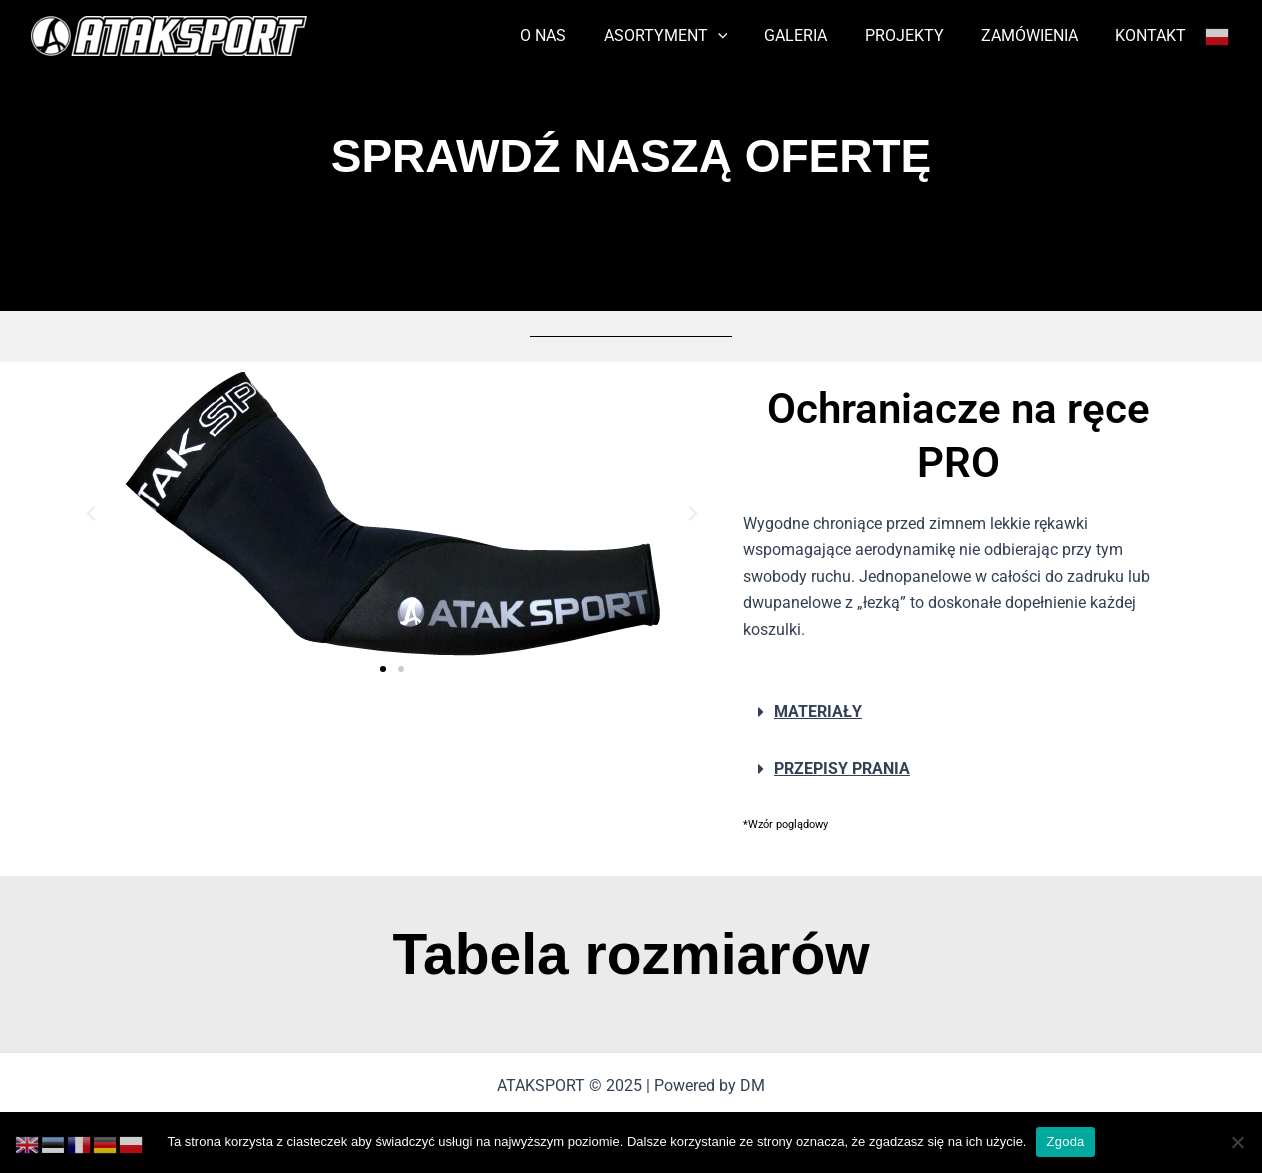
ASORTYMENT (689, 36)
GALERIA (814, 35)
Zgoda (1065, 1141)
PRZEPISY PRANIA (842, 768)
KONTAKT (1153, 35)
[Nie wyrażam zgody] (1237, 1142)
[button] (91, 514)
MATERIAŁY (818, 711)
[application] (741, 36)
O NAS (572, 35)
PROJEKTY (917, 35)
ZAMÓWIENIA (1037, 35)
